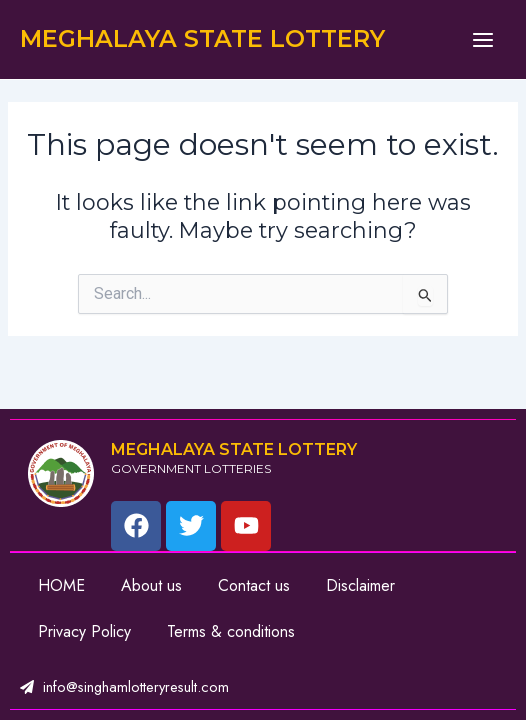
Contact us (254, 585)
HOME (61, 585)
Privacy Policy (84, 631)
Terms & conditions (231, 631)
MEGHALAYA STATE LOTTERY (202, 38)
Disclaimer (360, 585)
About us (151, 585)
